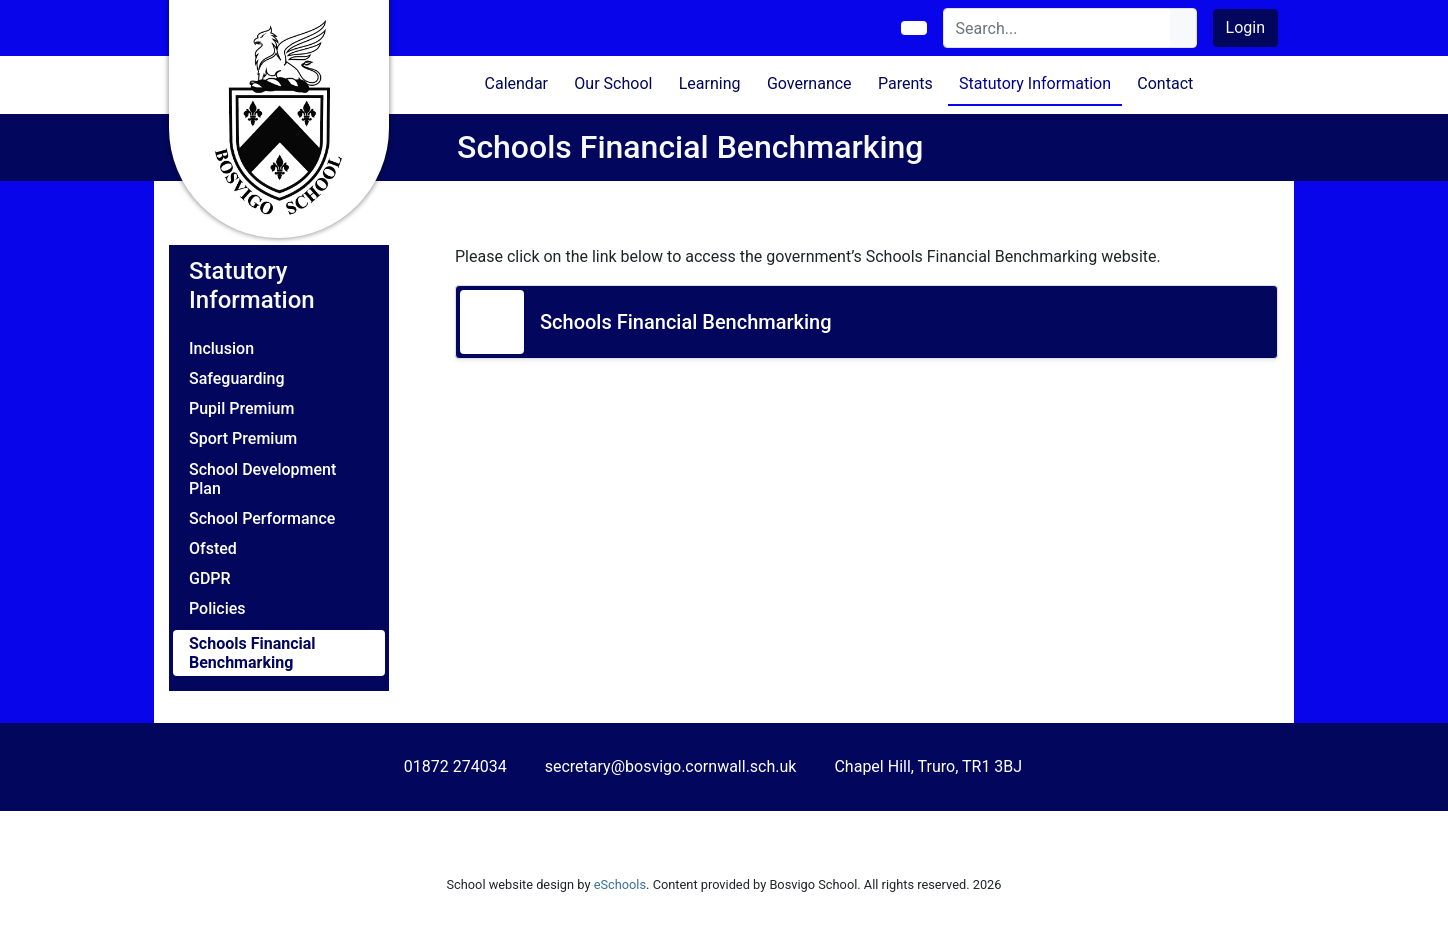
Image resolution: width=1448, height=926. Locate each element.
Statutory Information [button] (1035, 83)
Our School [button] (613, 83)
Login (1245, 27)
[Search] (1057, 28)
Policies (217, 608)
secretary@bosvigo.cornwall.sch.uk (671, 766)
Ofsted (213, 548)
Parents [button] (905, 83)
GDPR (210, 578)
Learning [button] (710, 83)
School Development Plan (262, 479)
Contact (1165, 83)
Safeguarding (237, 378)
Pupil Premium (241, 408)
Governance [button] (809, 83)
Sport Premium (243, 438)
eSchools (620, 884)
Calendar (516, 83)
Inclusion (221, 348)
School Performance (262, 518)
